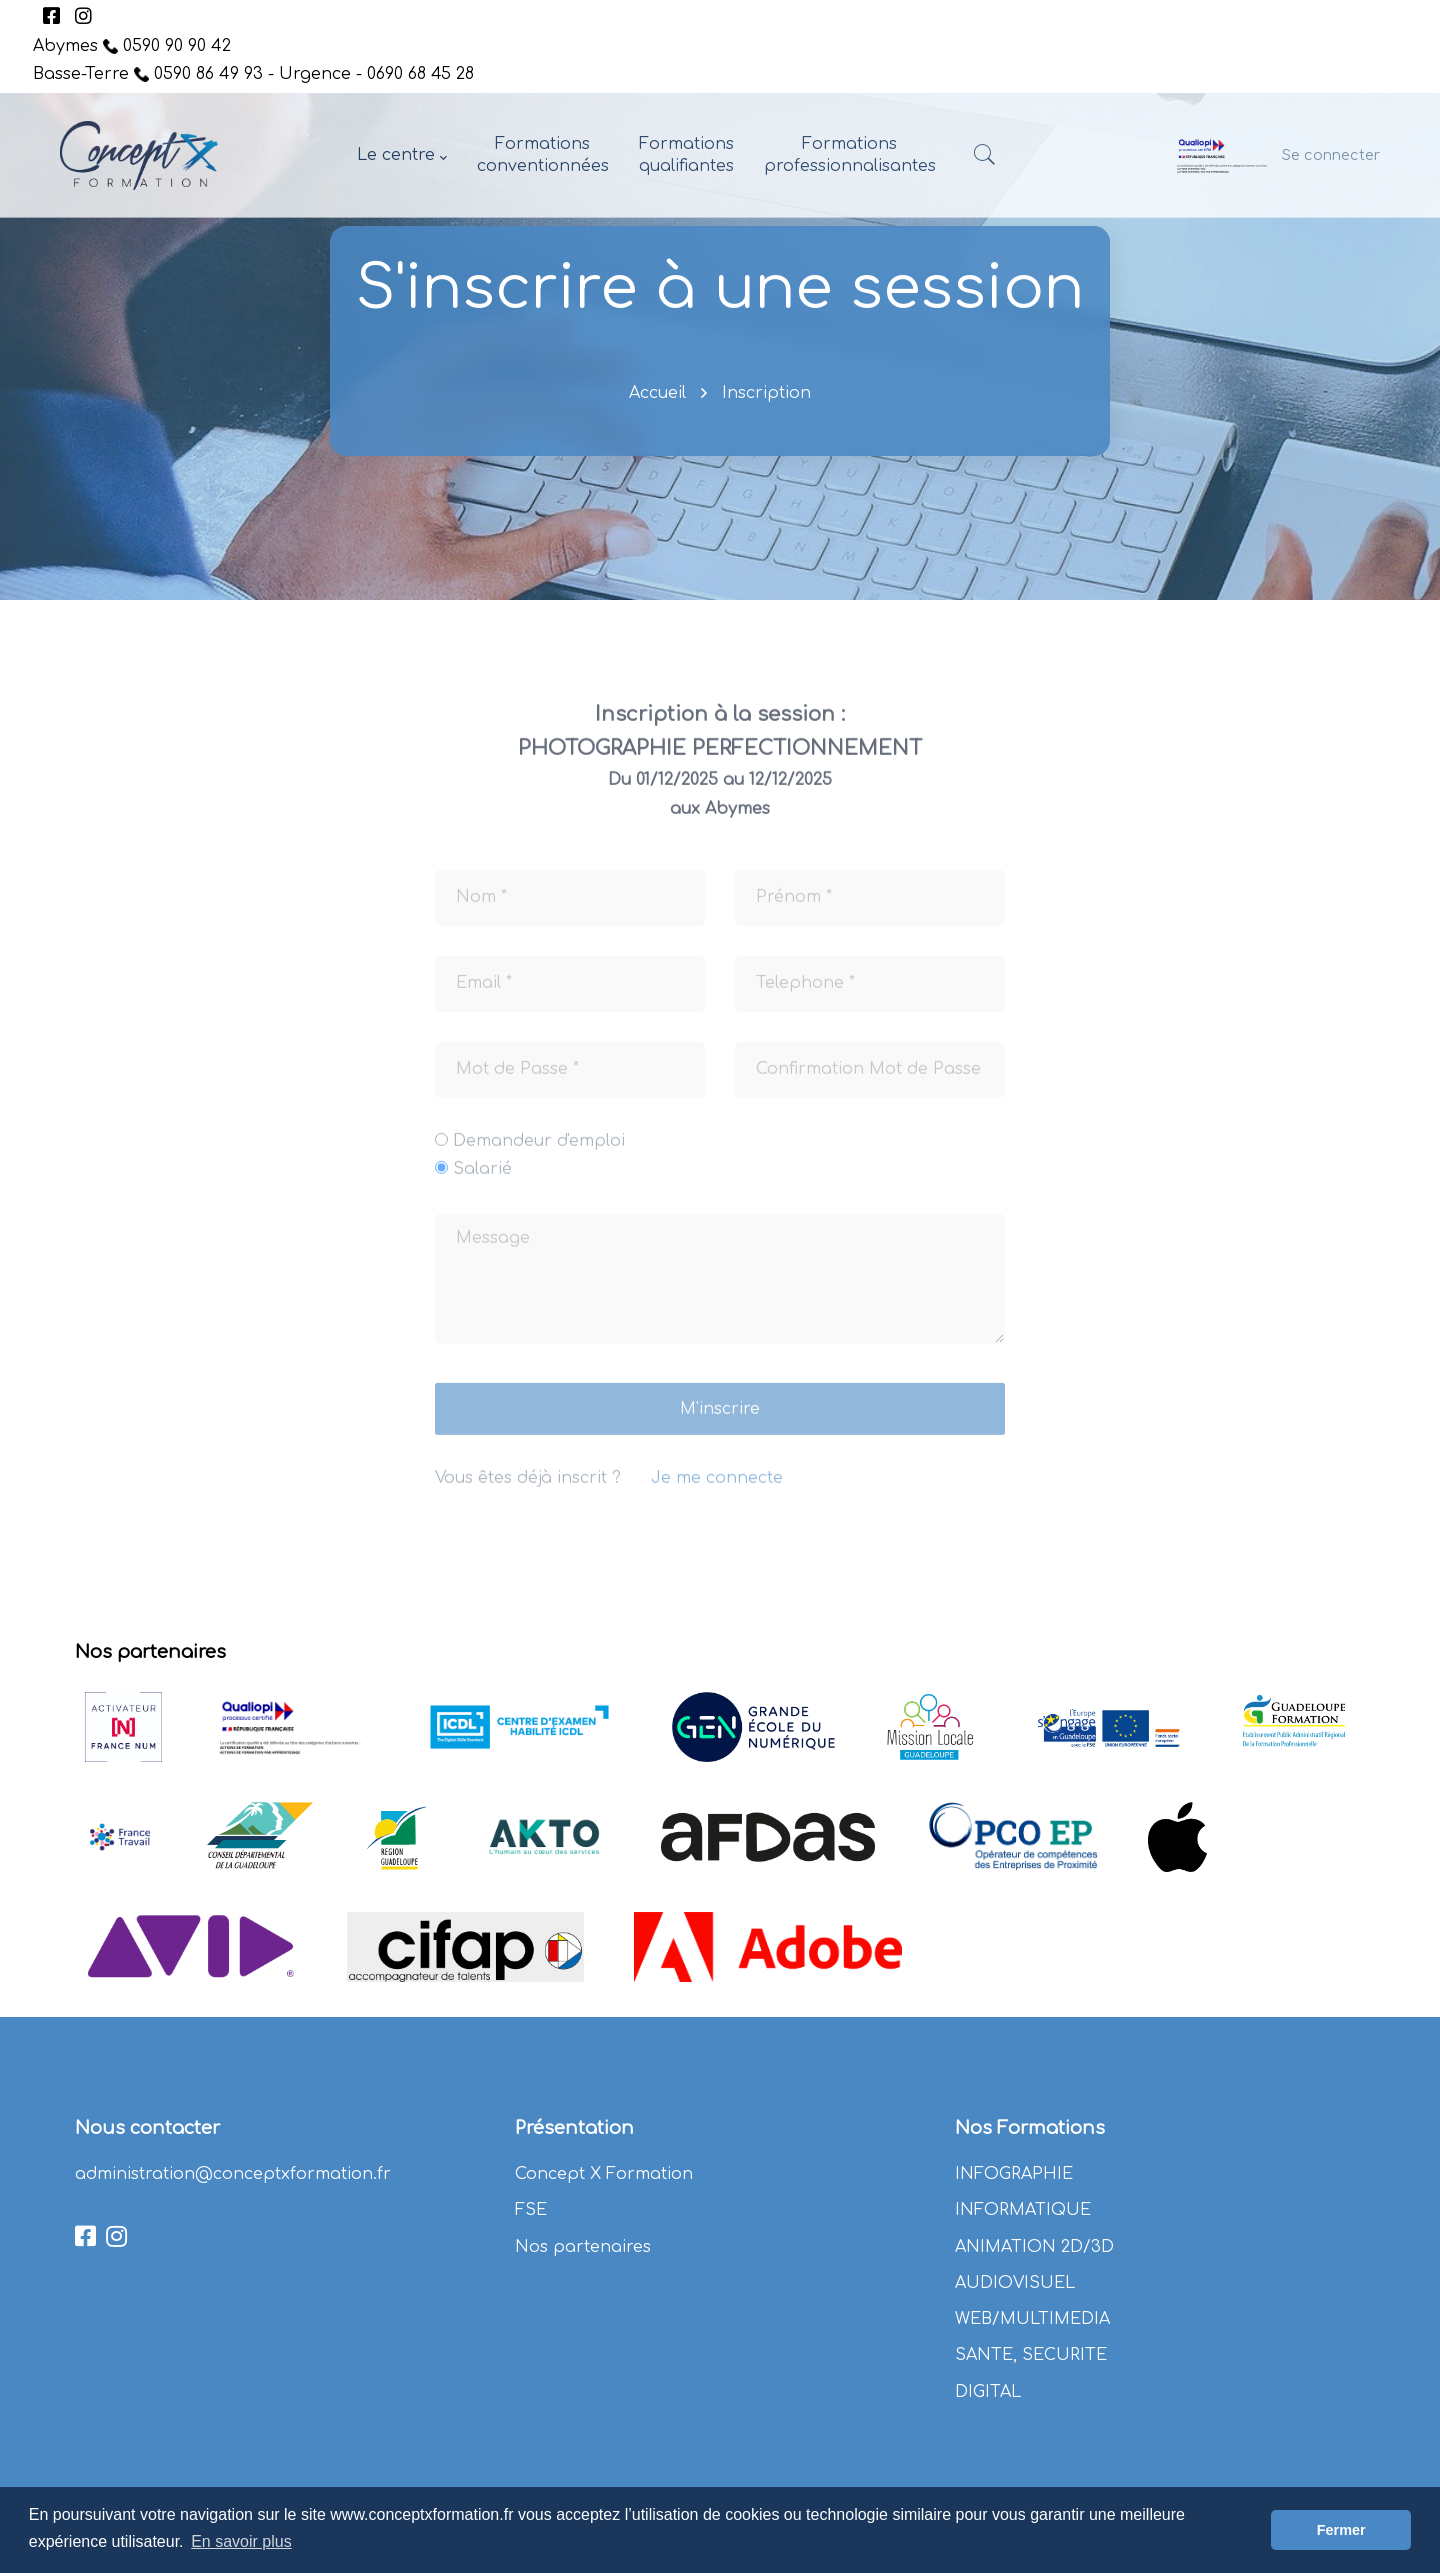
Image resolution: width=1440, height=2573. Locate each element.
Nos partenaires (583, 2247)
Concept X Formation (604, 2174)
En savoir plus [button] (241, 2541)
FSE (531, 2210)
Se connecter (1331, 155)
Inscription (766, 393)
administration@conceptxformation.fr (233, 2174)
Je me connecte (717, 1492)
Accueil (657, 393)
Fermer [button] (1341, 2530)
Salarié (482, 1182)
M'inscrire (720, 1423)
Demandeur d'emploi (539, 1154)
